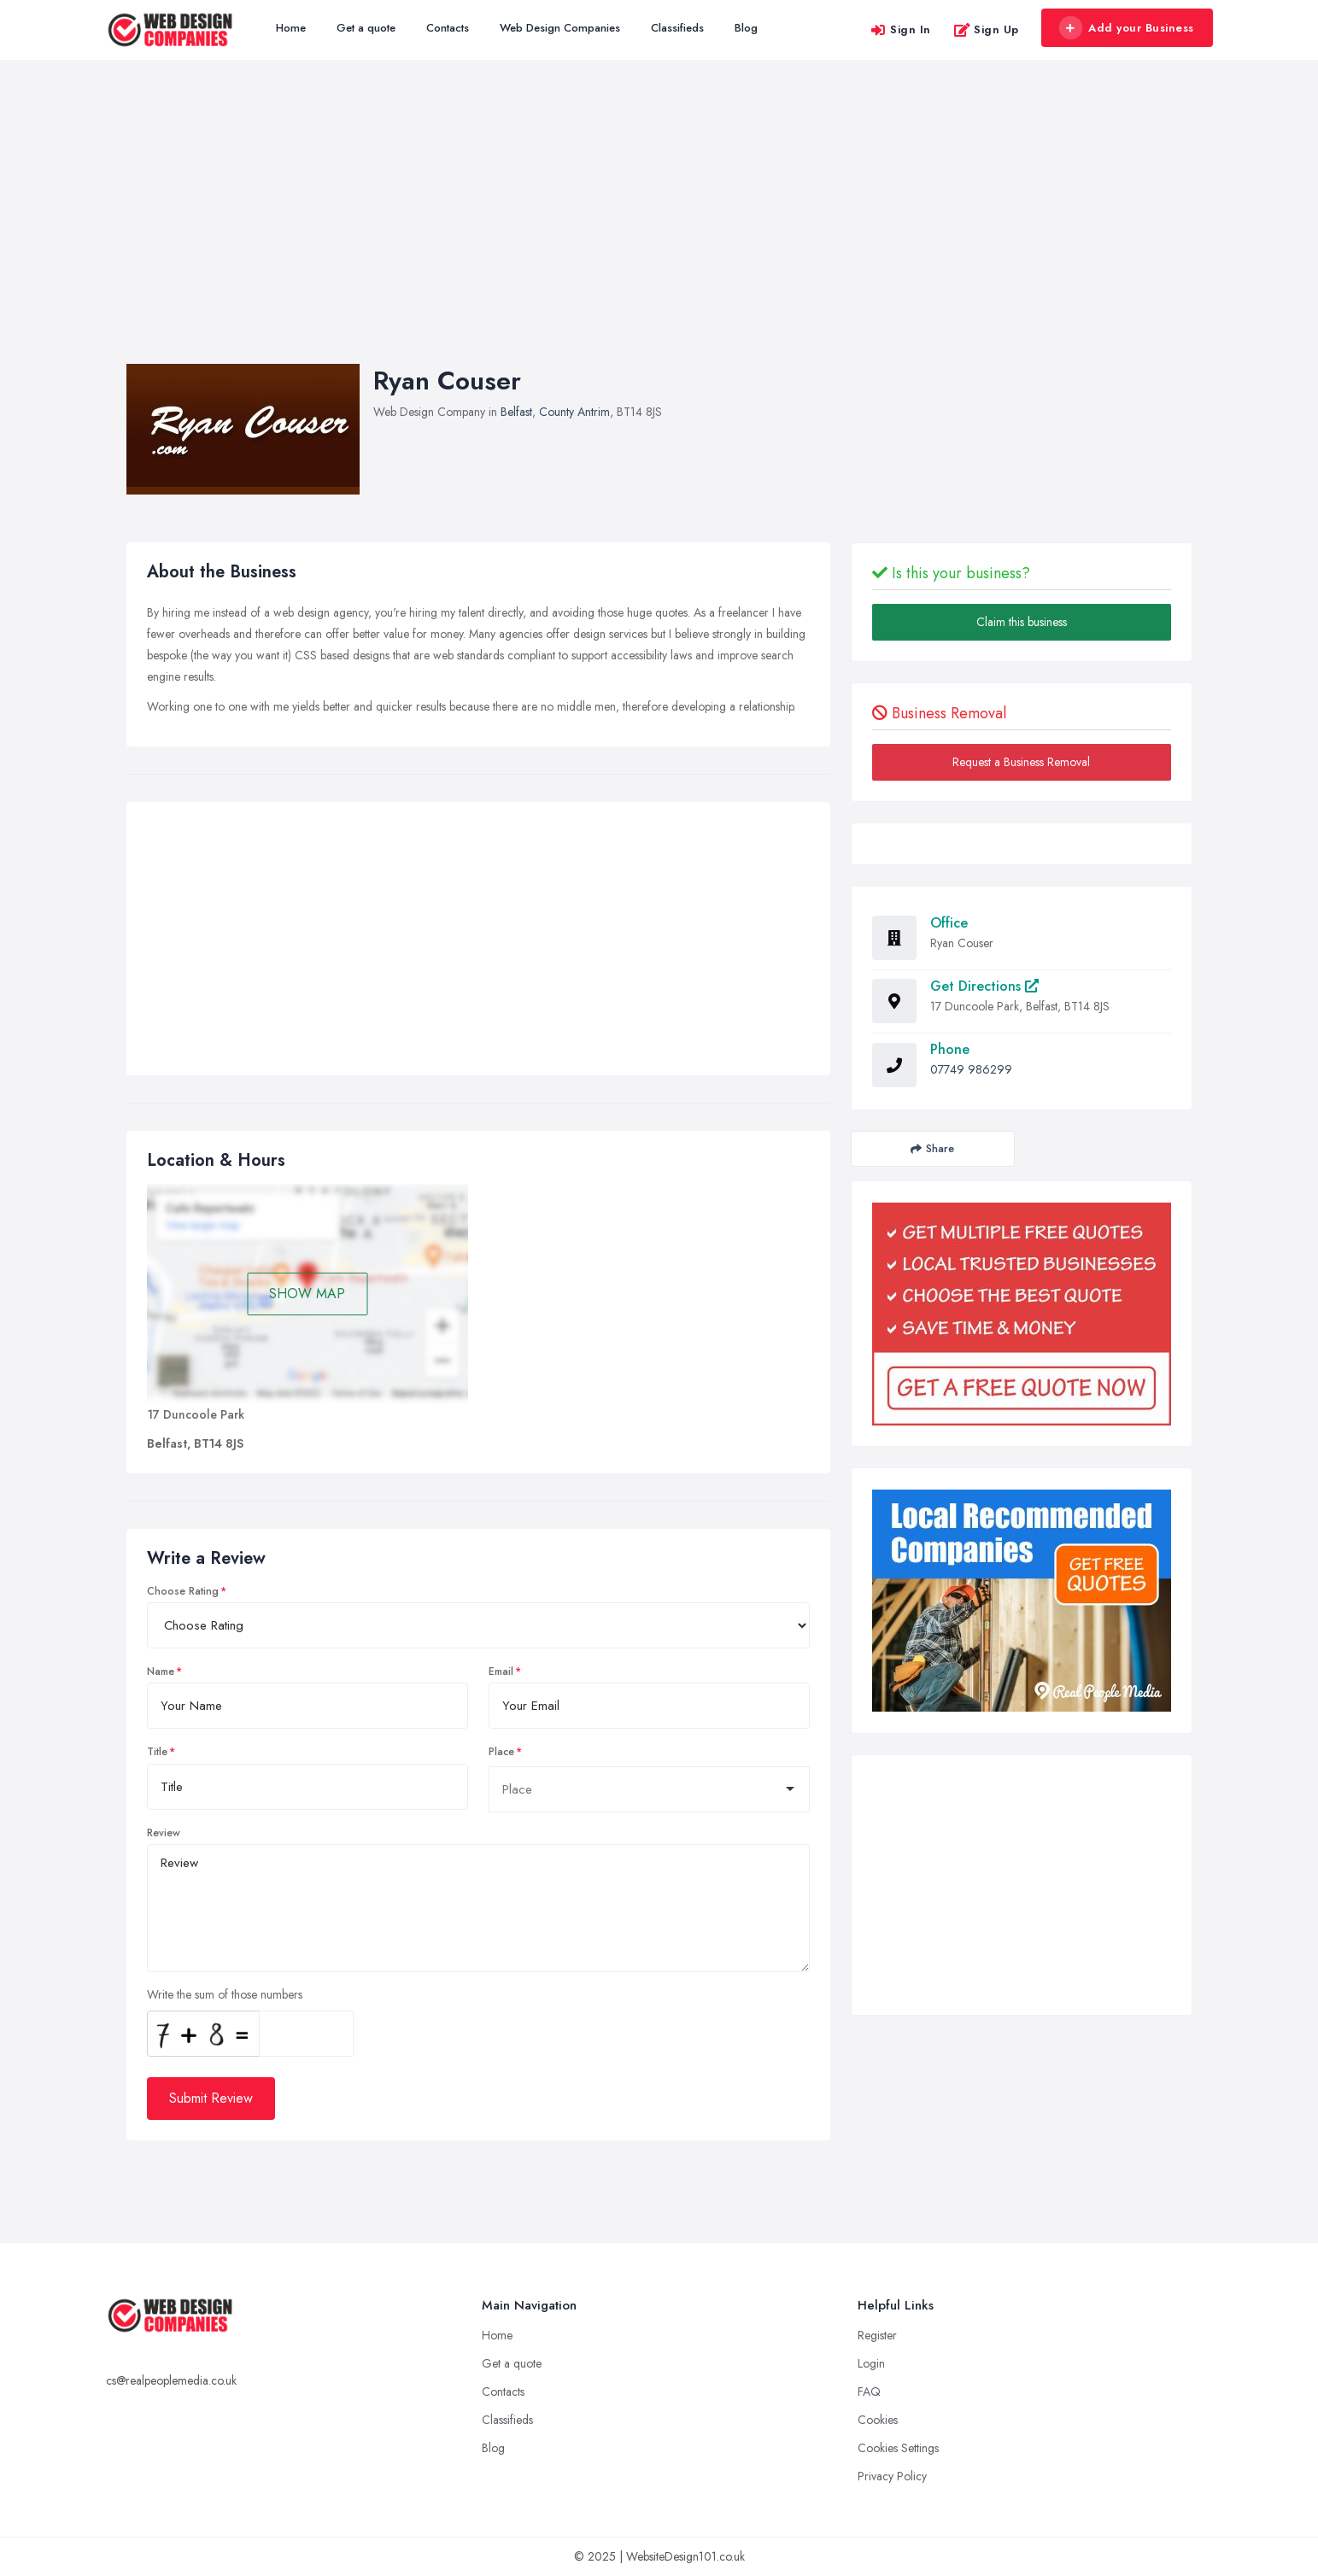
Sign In (900, 29)
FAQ (869, 2391)
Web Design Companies (560, 28)
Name (160, 1671)
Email (501, 1671)
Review (163, 1833)
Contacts (447, 28)
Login (871, 2363)
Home (291, 28)
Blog (746, 28)
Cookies (878, 2419)
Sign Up (986, 29)
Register (877, 2335)
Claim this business (1021, 621)
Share (932, 1148)
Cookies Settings (898, 2447)
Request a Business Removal (1021, 761)
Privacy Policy (892, 2476)
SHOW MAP (307, 1293)
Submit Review (211, 2098)
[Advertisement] (659, 228)
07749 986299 (971, 1069)
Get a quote (366, 28)
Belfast (516, 411)
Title (157, 1751)
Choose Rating (183, 1591)
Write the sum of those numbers (224, 1994)
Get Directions (984, 986)
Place (501, 1751)
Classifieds (677, 28)
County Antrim (574, 411)
